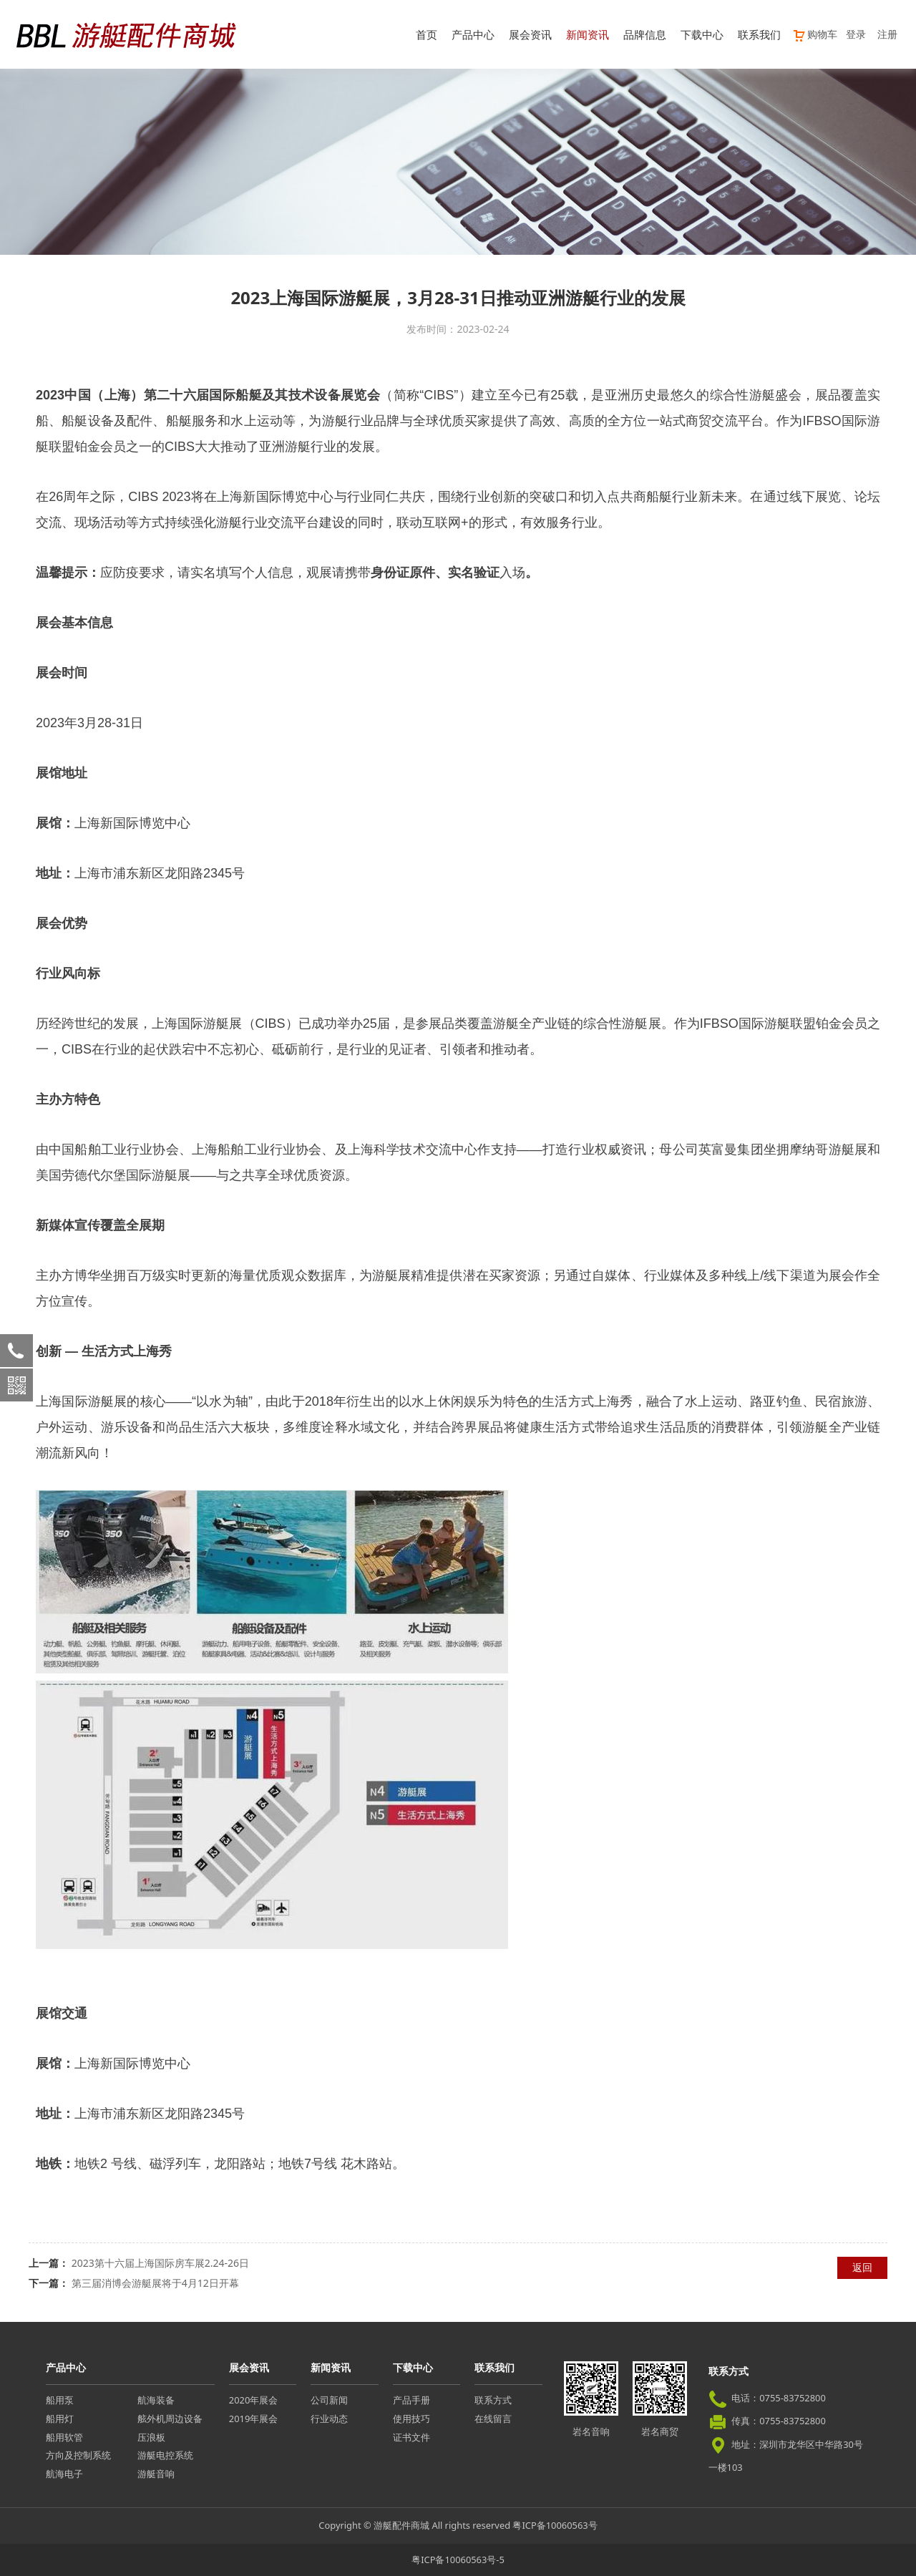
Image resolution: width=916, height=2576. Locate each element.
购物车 (814, 34)
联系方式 (493, 2399)
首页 (426, 34)
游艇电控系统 (165, 2455)
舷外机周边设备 (170, 2418)
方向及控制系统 (78, 2455)
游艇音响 (156, 2473)
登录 (856, 34)
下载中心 (702, 34)
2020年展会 (253, 2399)
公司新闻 (329, 2399)
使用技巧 (411, 2418)
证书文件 (411, 2437)
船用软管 (64, 2437)
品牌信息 (644, 34)
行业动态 (329, 2418)
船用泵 (60, 2399)
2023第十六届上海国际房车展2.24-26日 (160, 2263)
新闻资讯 (587, 34)
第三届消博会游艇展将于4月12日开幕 (155, 2283)
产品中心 (473, 34)
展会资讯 (530, 34)
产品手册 (411, 2399)
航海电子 (64, 2473)
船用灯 (60, 2418)
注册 (887, 34)
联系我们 (759, 34)
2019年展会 (253, 2418)
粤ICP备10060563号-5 (458, 2559)
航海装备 (156, 2399)
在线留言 (493, 2418)
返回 (862, 2267)
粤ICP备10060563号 (554, 2525)
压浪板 (151, 2437)
